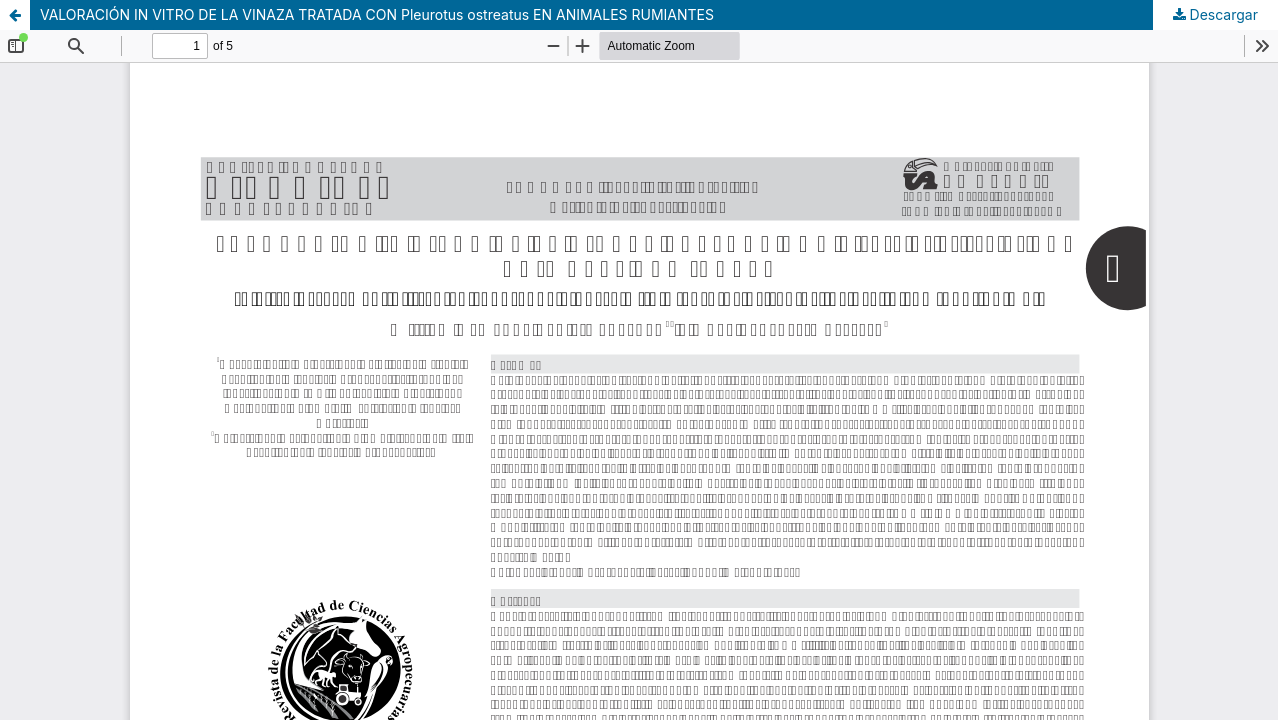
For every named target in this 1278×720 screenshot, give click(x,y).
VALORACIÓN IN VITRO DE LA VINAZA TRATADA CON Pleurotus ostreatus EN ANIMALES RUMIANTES (377, 14)
